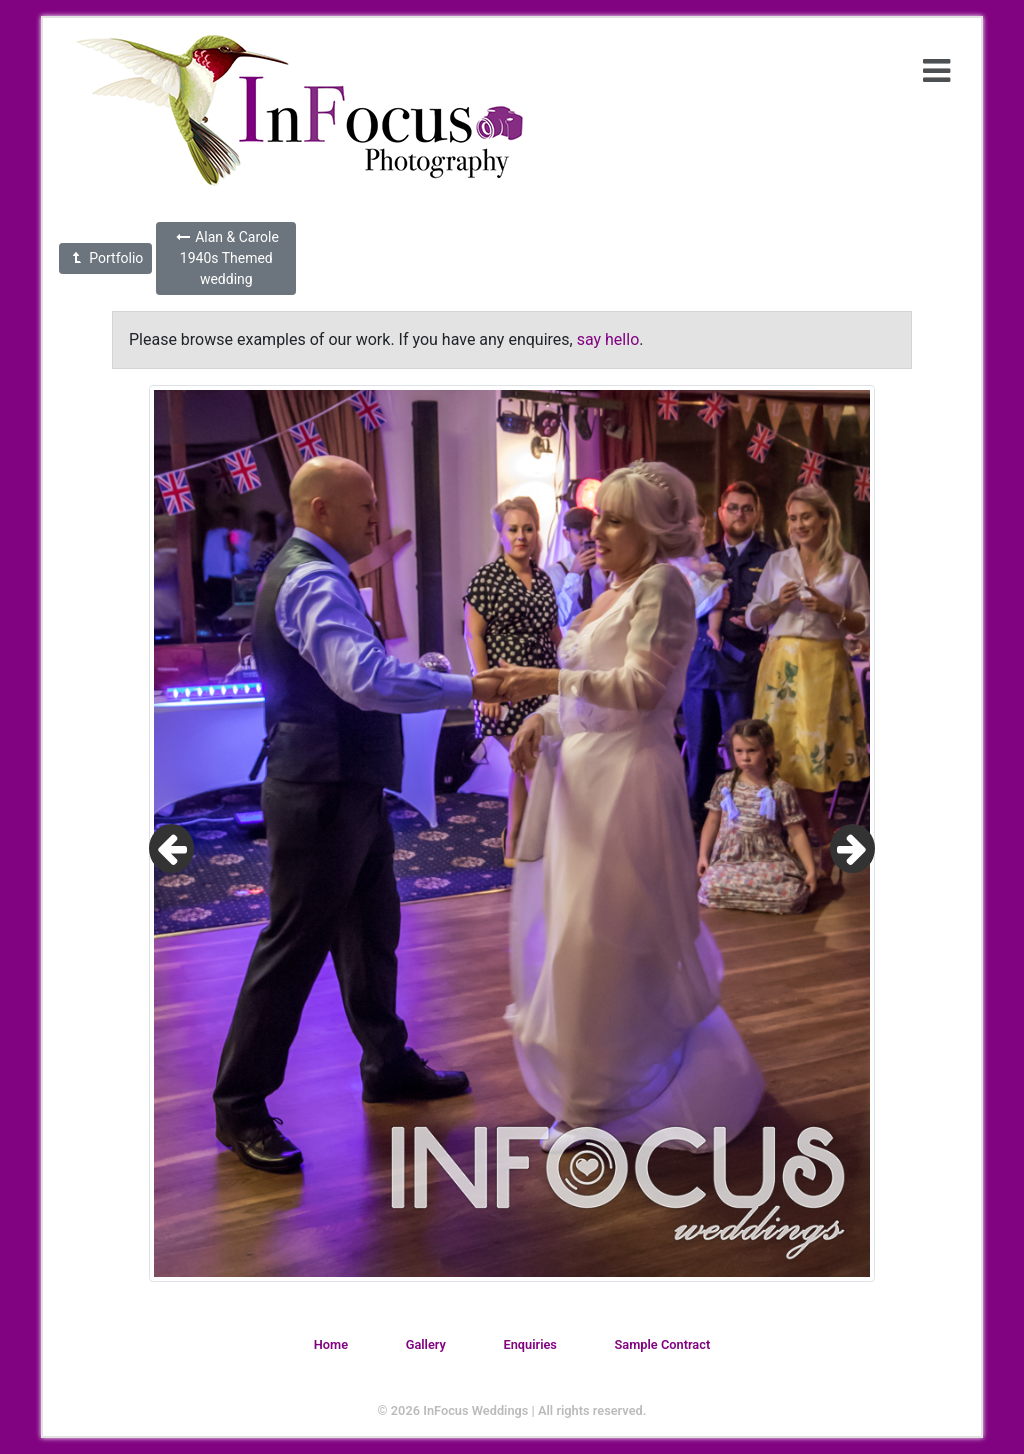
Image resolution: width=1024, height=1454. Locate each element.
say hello (608, 339)
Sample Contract (663, 1344)
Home (331, 1344)
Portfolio (106, 258)
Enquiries (529, 1344)
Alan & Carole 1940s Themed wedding (226, 258)
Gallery (426, 1344)
